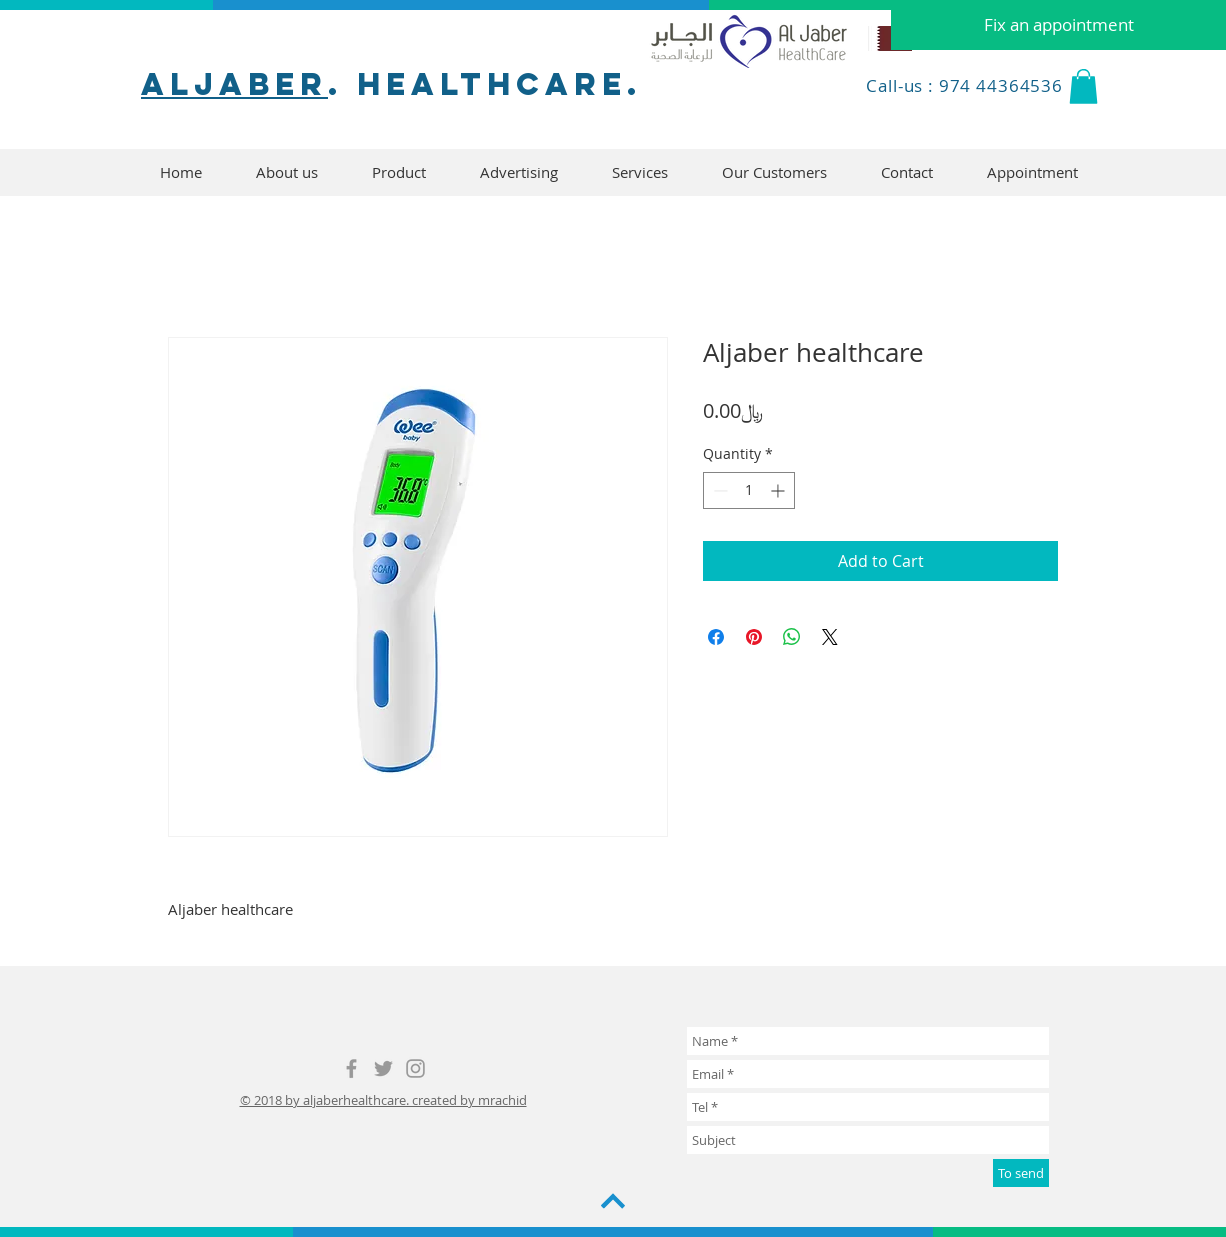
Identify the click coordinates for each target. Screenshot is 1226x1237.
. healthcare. (485, 84)
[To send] (1021, 1173)
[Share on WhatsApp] (792, 637)
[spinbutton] (749, 490)
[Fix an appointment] (1058, 25)
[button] (1083, 86)
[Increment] (779, 490)
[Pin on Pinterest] (754, 637)
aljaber (234, 84)
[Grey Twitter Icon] (383, 1068)
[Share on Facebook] (716, 637)
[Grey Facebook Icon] (351, 1068)
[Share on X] (830, 637)
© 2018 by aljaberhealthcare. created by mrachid (383, 1100)
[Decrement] (718, 490)
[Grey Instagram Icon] (415, 1068)
